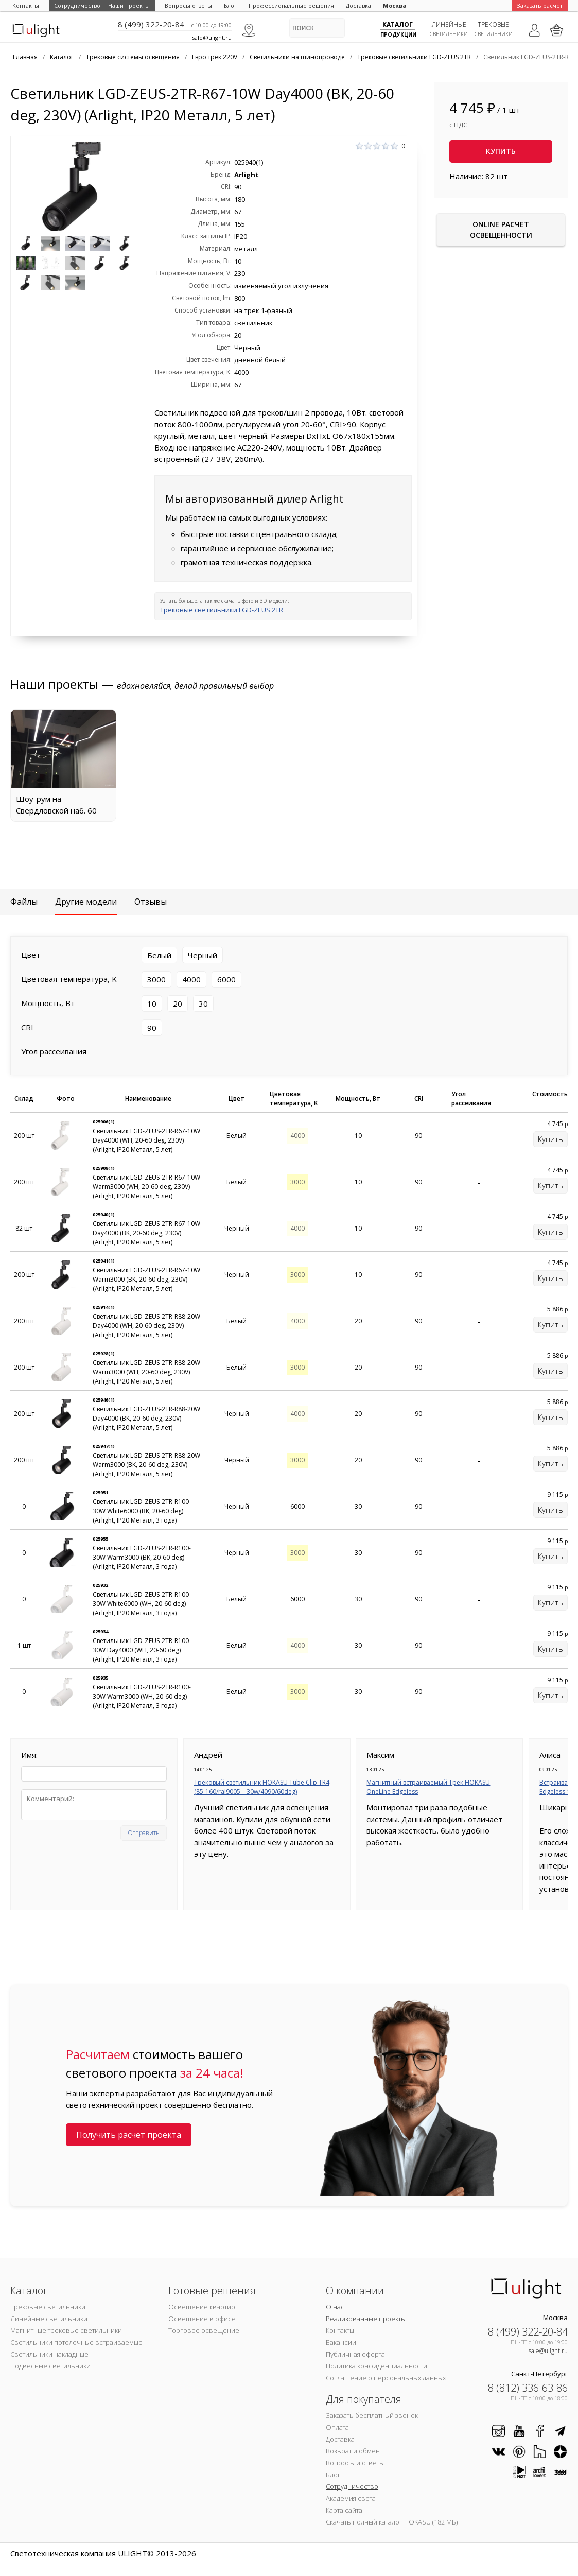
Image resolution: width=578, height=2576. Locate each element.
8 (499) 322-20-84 (151, 24)
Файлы (24, 901)
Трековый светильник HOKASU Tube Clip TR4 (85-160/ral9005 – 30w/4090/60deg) (261, 1787)
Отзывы (150, 901)
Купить (501, 151)
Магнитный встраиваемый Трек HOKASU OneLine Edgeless (428, 1787)
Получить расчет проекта (128, 2134)
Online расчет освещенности (501, 229)
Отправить (144, 1832)
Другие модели (86, 901)
